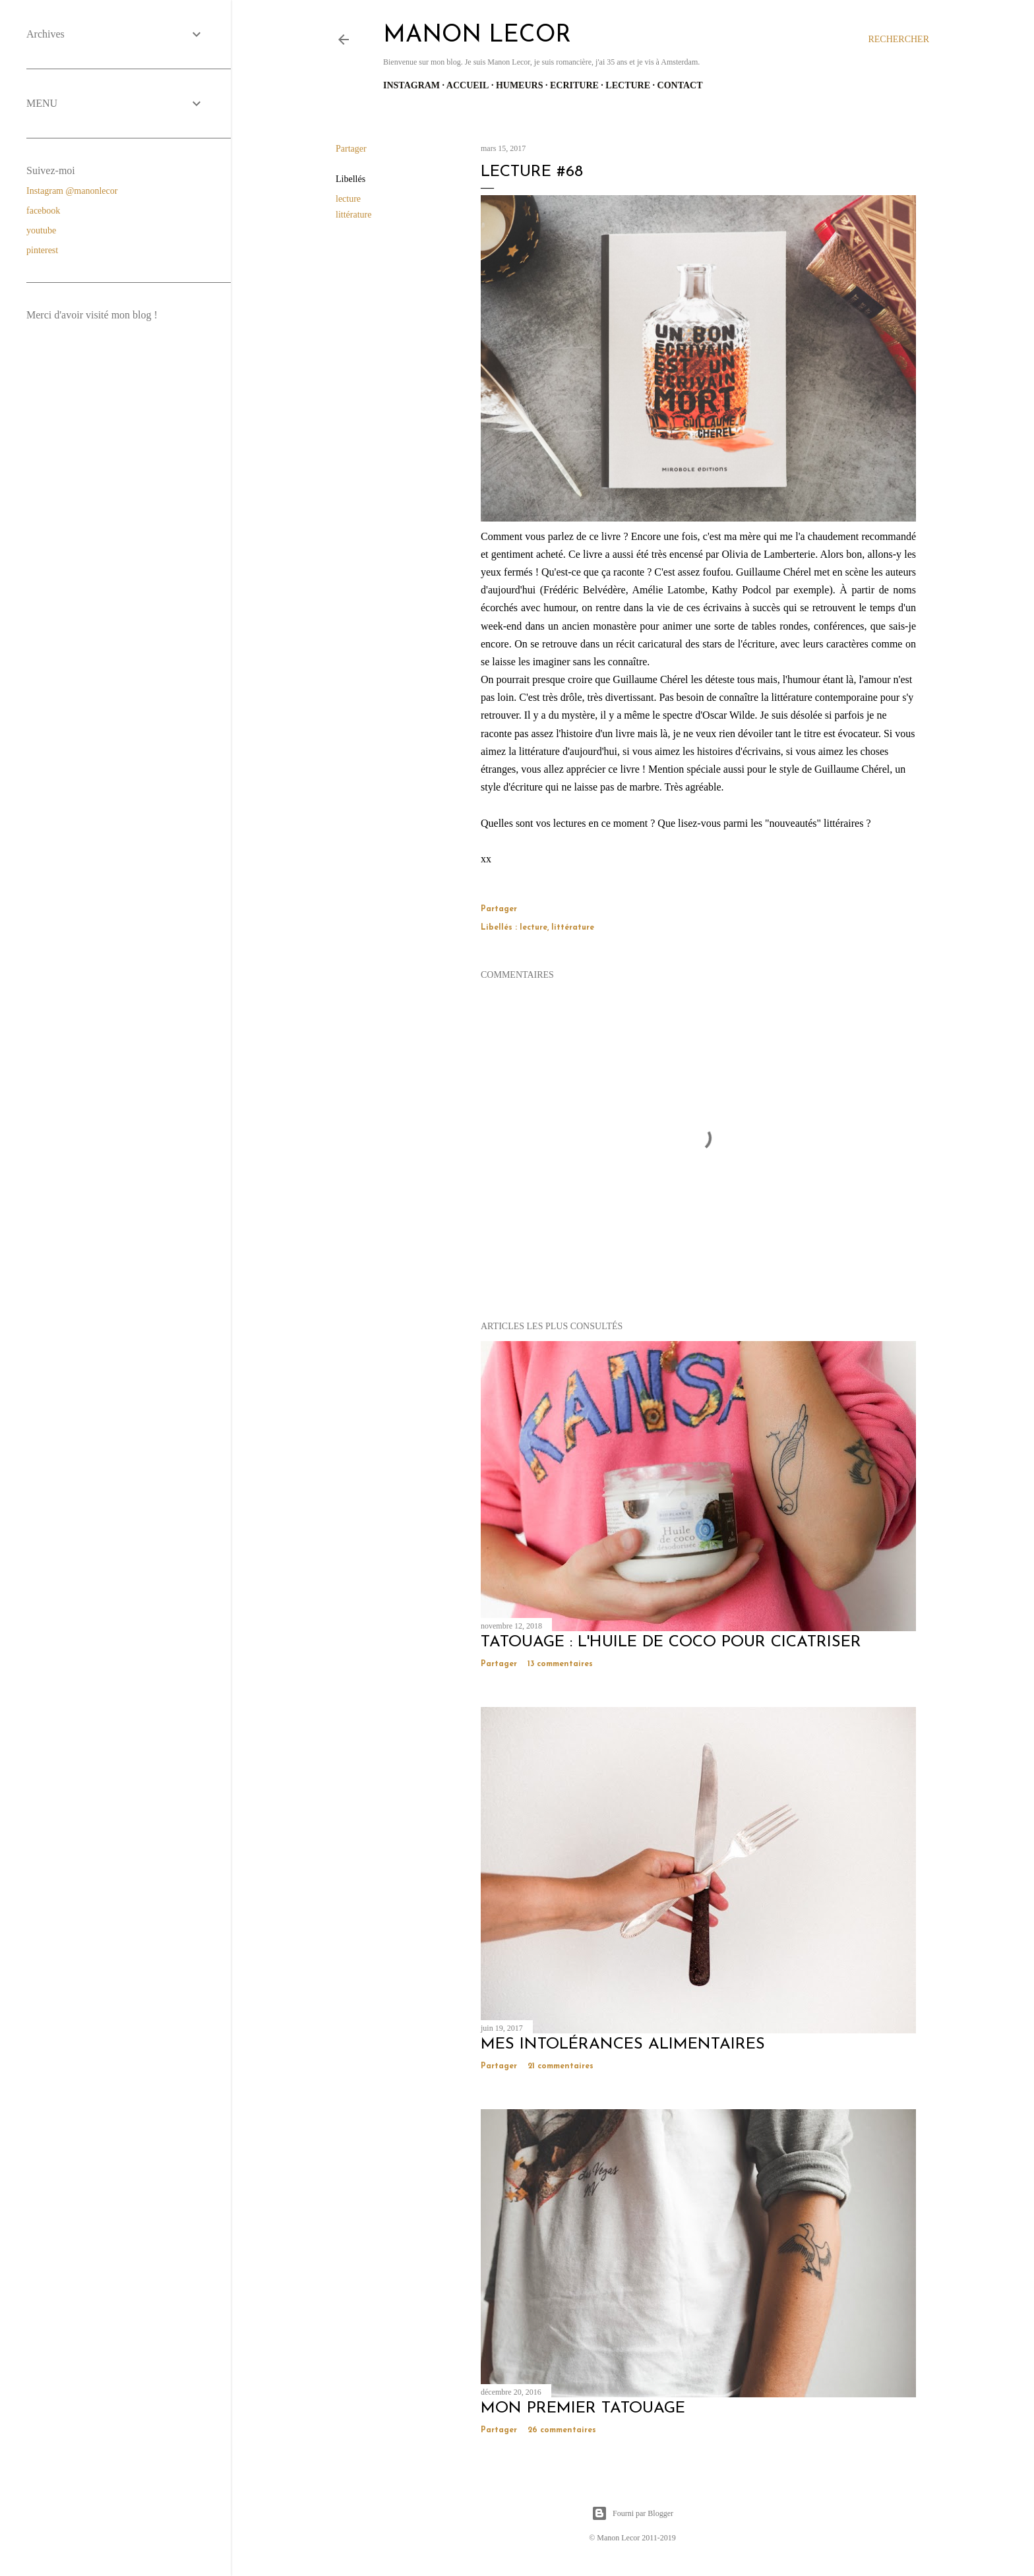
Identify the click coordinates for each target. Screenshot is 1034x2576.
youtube (41, 230)
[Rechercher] (898, 39)
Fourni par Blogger (632, 2513)
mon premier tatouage (583, 2408)
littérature (353, 215)
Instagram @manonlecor (71, 191)
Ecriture (574, 85)
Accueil (467, 85)
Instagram (411, 85)
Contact (680, 85)
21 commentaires (560, 2066)
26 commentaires (562, 2430)
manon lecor (477, 35)
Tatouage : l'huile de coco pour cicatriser (671, 1642)
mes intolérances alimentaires (623, 2044)
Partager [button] (351, 149)
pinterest (42, 250)
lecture (348, 199)
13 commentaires (560, 1664)
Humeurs (519, 85)
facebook (43, 211)
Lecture (627, 85)
